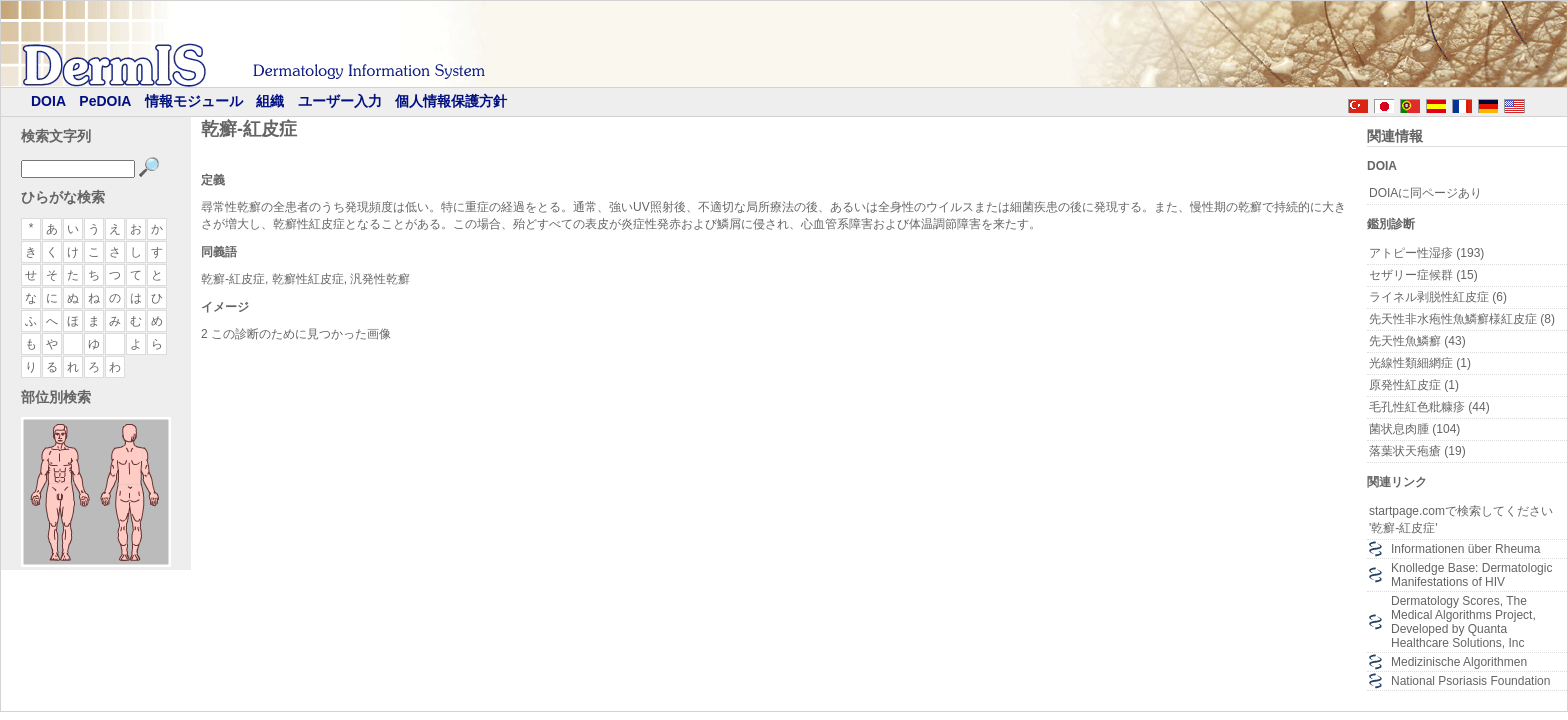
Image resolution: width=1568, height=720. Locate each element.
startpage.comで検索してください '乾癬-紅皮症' (1461, 519)
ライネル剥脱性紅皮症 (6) (1438, 297)
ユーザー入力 (340, 101)
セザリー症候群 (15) (1423, 275)
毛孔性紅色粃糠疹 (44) (1429, 407)
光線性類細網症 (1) (1420, 363)
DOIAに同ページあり (1425, 193)
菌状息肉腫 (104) (1414, 429)
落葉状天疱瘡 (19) (1417, 451)
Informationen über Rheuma (1465, 549)
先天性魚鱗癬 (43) (1417, 341)
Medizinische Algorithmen (1459, 662)
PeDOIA (105, 101)
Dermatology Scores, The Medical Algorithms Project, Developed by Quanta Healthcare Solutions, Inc (1463, 622)
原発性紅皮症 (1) (1414, 385)
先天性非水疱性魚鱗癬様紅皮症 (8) (1462, 319)
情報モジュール (194, 101)
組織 (270, 101)
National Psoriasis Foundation (1470, 681)
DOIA (48, 101)
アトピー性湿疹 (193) (1426, 253)
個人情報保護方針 (451, 101)
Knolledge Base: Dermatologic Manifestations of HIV (1471, 575)
